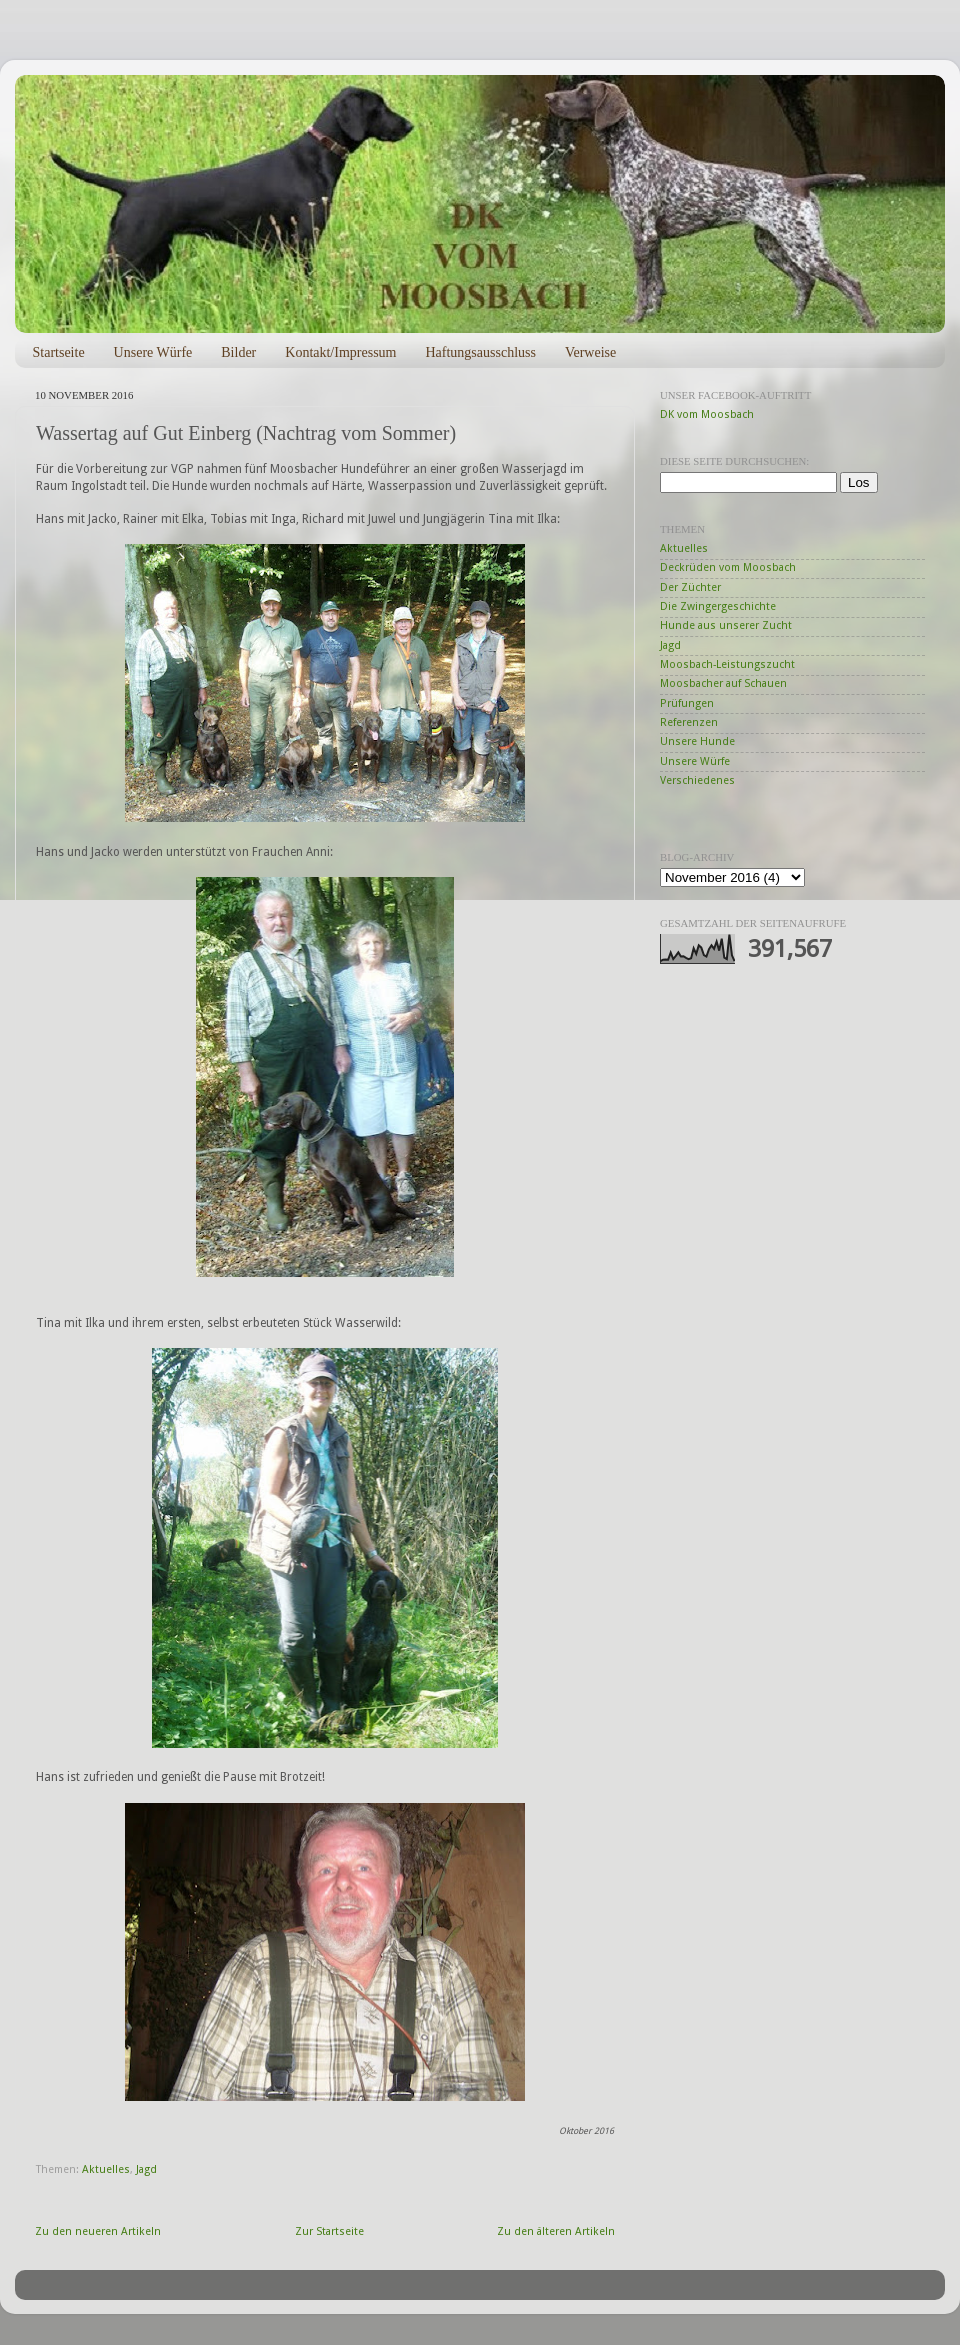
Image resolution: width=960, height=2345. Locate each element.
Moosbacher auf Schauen (723, 683)
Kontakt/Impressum (340, 352)
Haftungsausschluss (480, 352)
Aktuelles (106, 2169)
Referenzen (689, 722)
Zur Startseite (329, 2231)
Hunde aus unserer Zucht (726, 625)
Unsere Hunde (697, 741)
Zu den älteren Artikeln (556, 2231)
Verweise (590, 352)
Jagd (146, 2169)
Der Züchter (690, 587)
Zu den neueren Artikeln (98, 2231)
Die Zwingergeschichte (718, 606)
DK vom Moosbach (707, 414)
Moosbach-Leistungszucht (727, 664)
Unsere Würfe (153, 352)
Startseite (59, 352)
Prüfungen (687, 703)
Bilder (238, 352)
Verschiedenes (697, 780)
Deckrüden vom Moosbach (728, 567)
